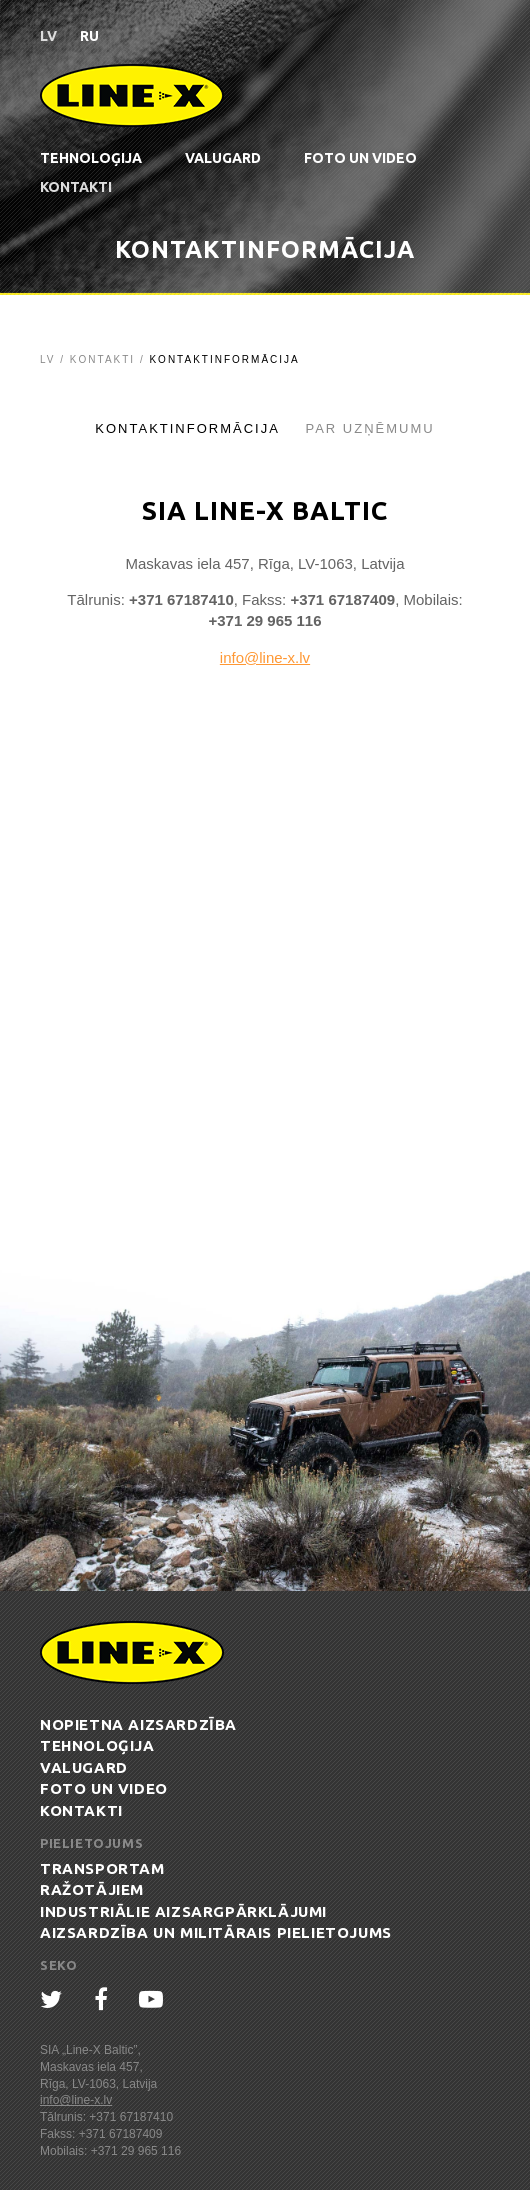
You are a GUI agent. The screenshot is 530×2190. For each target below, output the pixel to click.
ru (89, 36)
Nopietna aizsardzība (138, 1724)
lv (48, 36)
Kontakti (76, 187)
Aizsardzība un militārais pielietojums (216, 1932)
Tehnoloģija (91, 158)
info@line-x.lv (265, 657)
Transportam (102, 1868)
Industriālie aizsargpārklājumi (183, 1911)
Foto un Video (360, 158)
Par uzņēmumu (369, 428)
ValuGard (223, 158)
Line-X (132, 95)
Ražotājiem (92, 1889)
